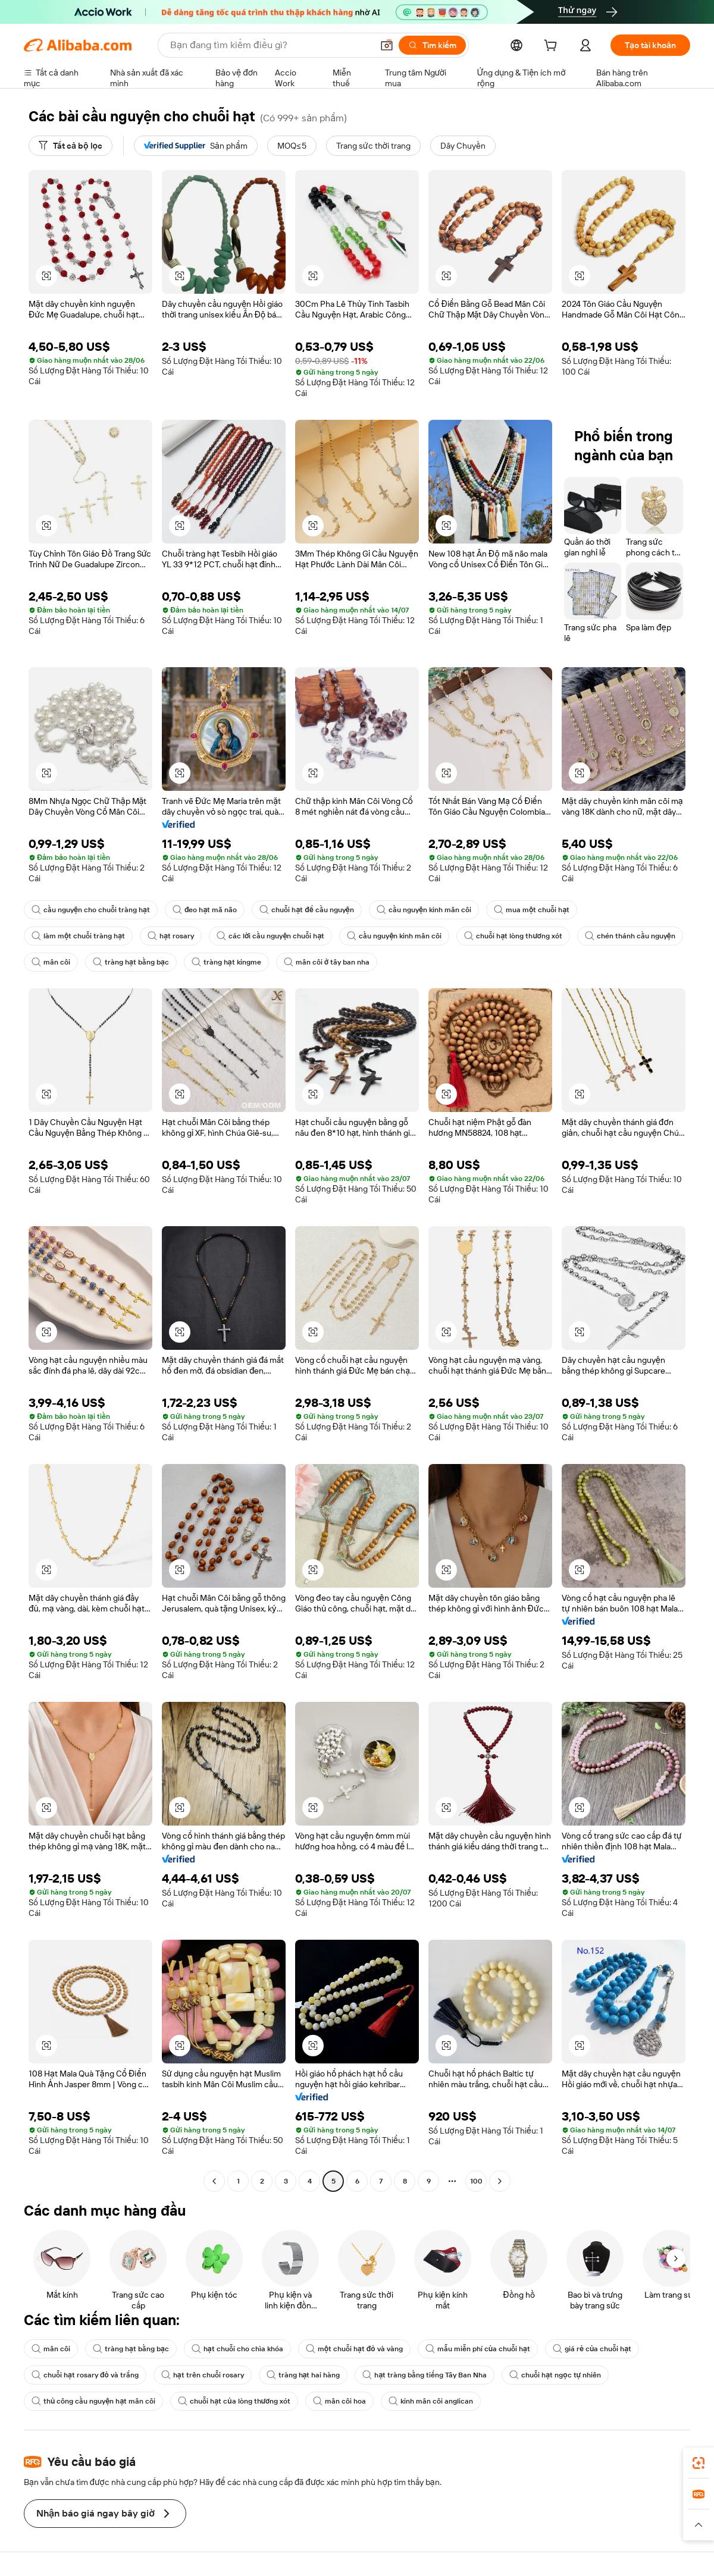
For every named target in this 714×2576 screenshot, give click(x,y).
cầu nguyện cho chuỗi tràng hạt (91, 910)
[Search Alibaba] (270, 45)
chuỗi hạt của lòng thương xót (234, 2401)
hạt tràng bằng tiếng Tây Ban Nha (424, 2375)
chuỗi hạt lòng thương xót (513, 936)
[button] (387, 45)
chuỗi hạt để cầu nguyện (306, 910)
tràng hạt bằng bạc (131, 962)
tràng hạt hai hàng (303, 2375)
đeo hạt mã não (205, 910)
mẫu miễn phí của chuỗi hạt (477, 2349)
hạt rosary (171, 936)
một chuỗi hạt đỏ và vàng (354, 2349)
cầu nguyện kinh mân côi (424, 910)
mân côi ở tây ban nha (326, 962)
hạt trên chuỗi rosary (202, 2375)
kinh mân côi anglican (431, 2401)
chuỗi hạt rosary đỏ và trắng (85, 2375)
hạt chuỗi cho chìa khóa (237, 2349)
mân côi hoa (339, 2401)
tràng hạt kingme (226, 962)
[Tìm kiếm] (432, 45)
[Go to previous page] (214, 2181)
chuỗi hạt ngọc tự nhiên (555, 2375)
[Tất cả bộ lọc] (70, 146)
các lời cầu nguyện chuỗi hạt (270, 936)
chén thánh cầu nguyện (630, 936)
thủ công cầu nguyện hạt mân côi (93, 2401)
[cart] (553, 47)
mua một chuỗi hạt (531, 910)
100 (476, 2181)
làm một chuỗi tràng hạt (78, 936)
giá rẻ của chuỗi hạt (592, 2349)
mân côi (51, 962)
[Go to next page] (500, 2181)
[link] (698, 2463)
